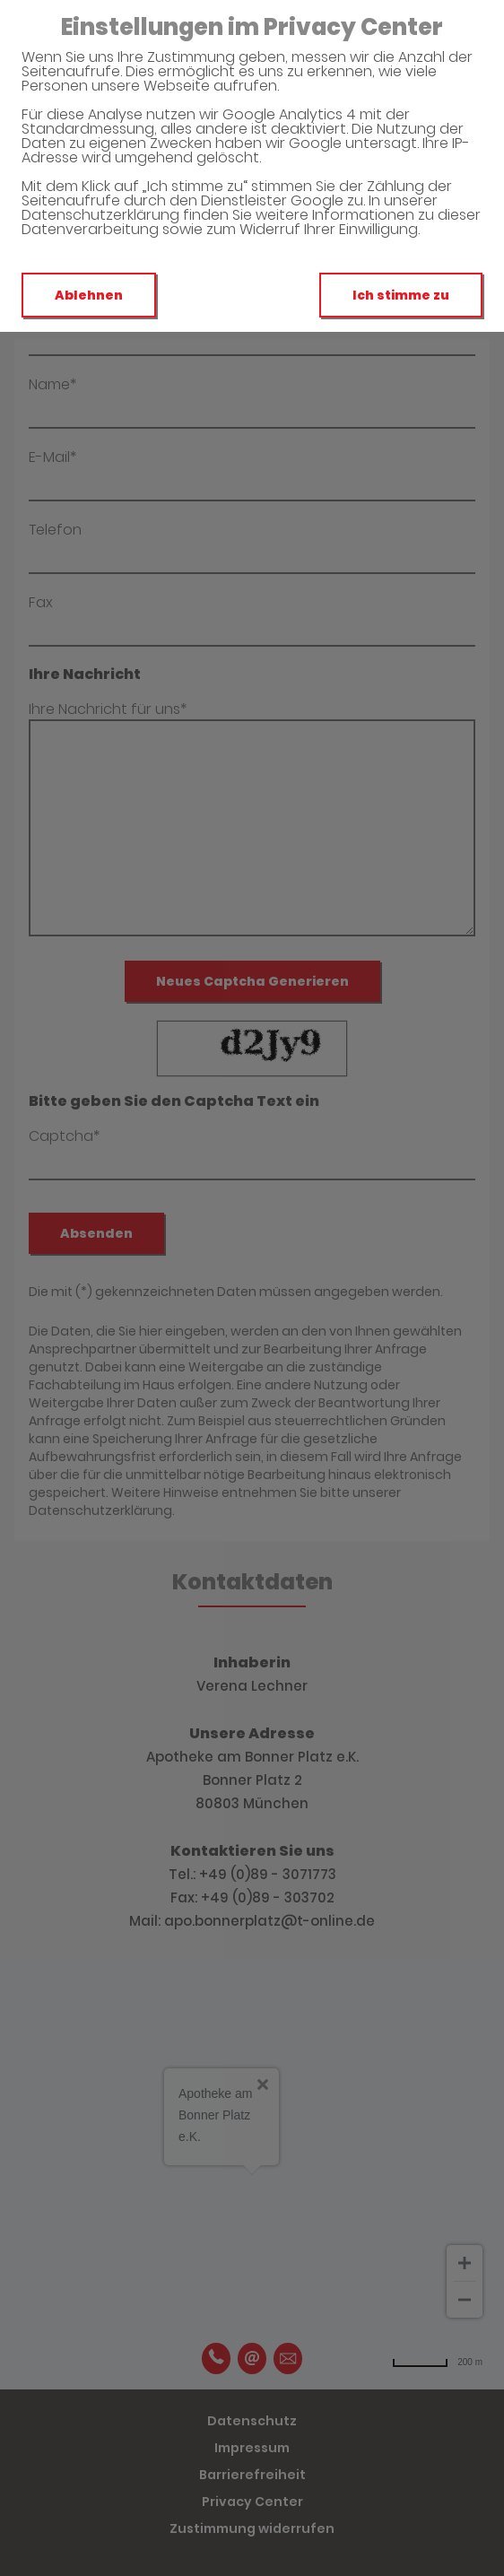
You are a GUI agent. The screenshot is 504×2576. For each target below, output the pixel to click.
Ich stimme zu (400, 295)
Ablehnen (89, 295)
